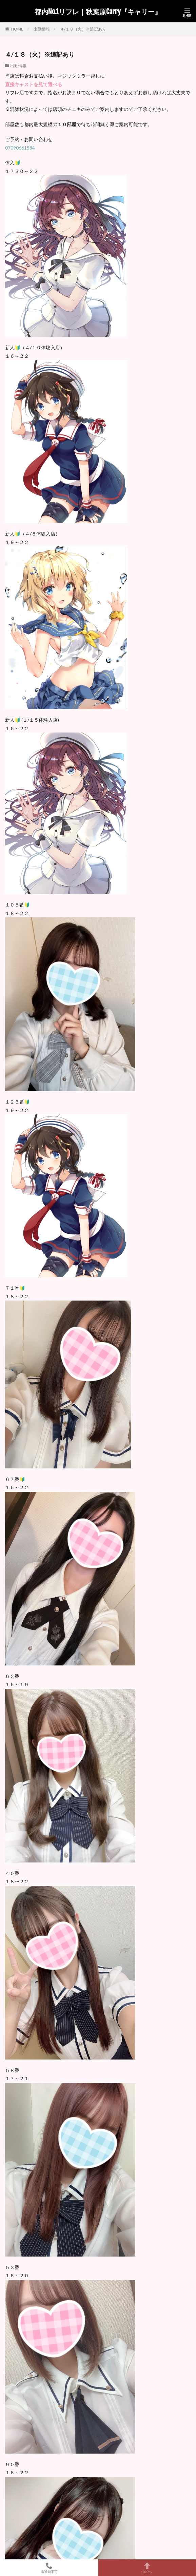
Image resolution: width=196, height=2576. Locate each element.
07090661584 (20, 148)
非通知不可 (49, 2567)
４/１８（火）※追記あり (83, 29)
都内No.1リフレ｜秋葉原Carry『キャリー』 (98, 11)
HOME (17, 29)
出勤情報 (42, 29)
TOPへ (147, 2567)
